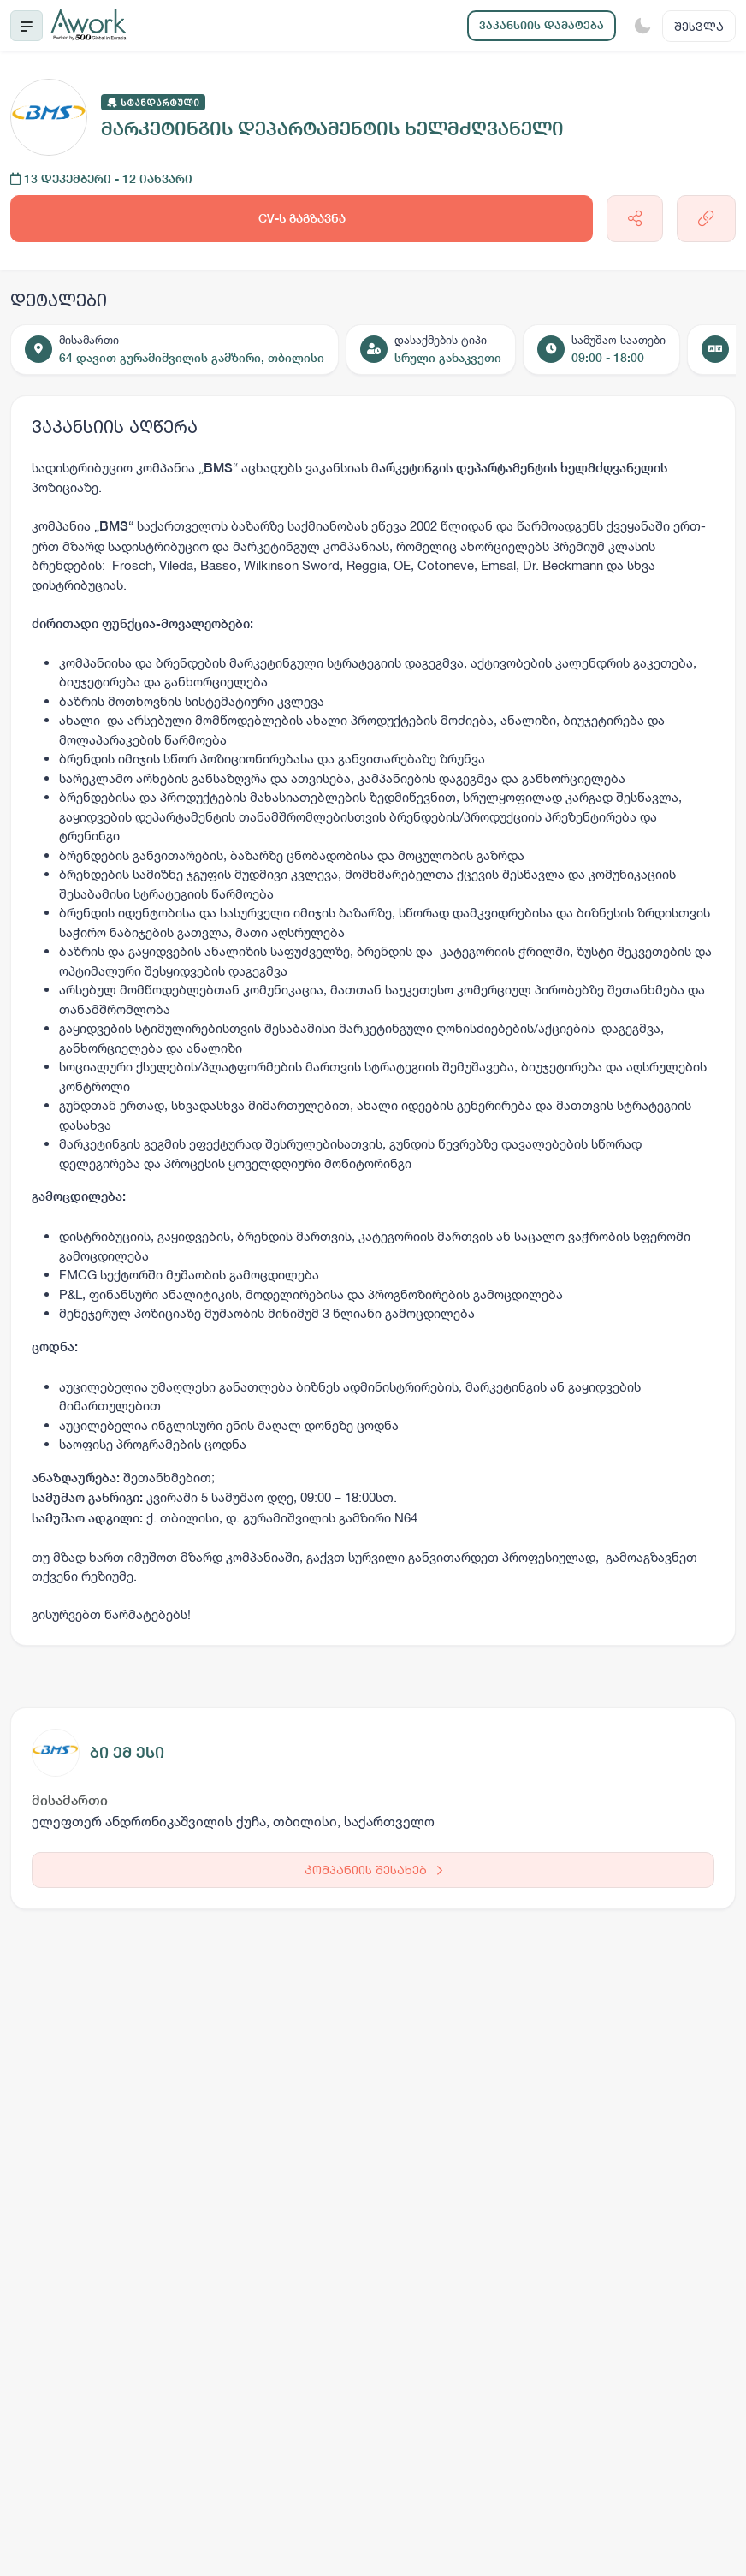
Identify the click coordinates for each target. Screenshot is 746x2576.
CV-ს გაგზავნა (302, 218)
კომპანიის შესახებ (373, 1869)
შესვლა (699, 26)
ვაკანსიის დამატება (541, 25)
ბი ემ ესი (127, 1752)
